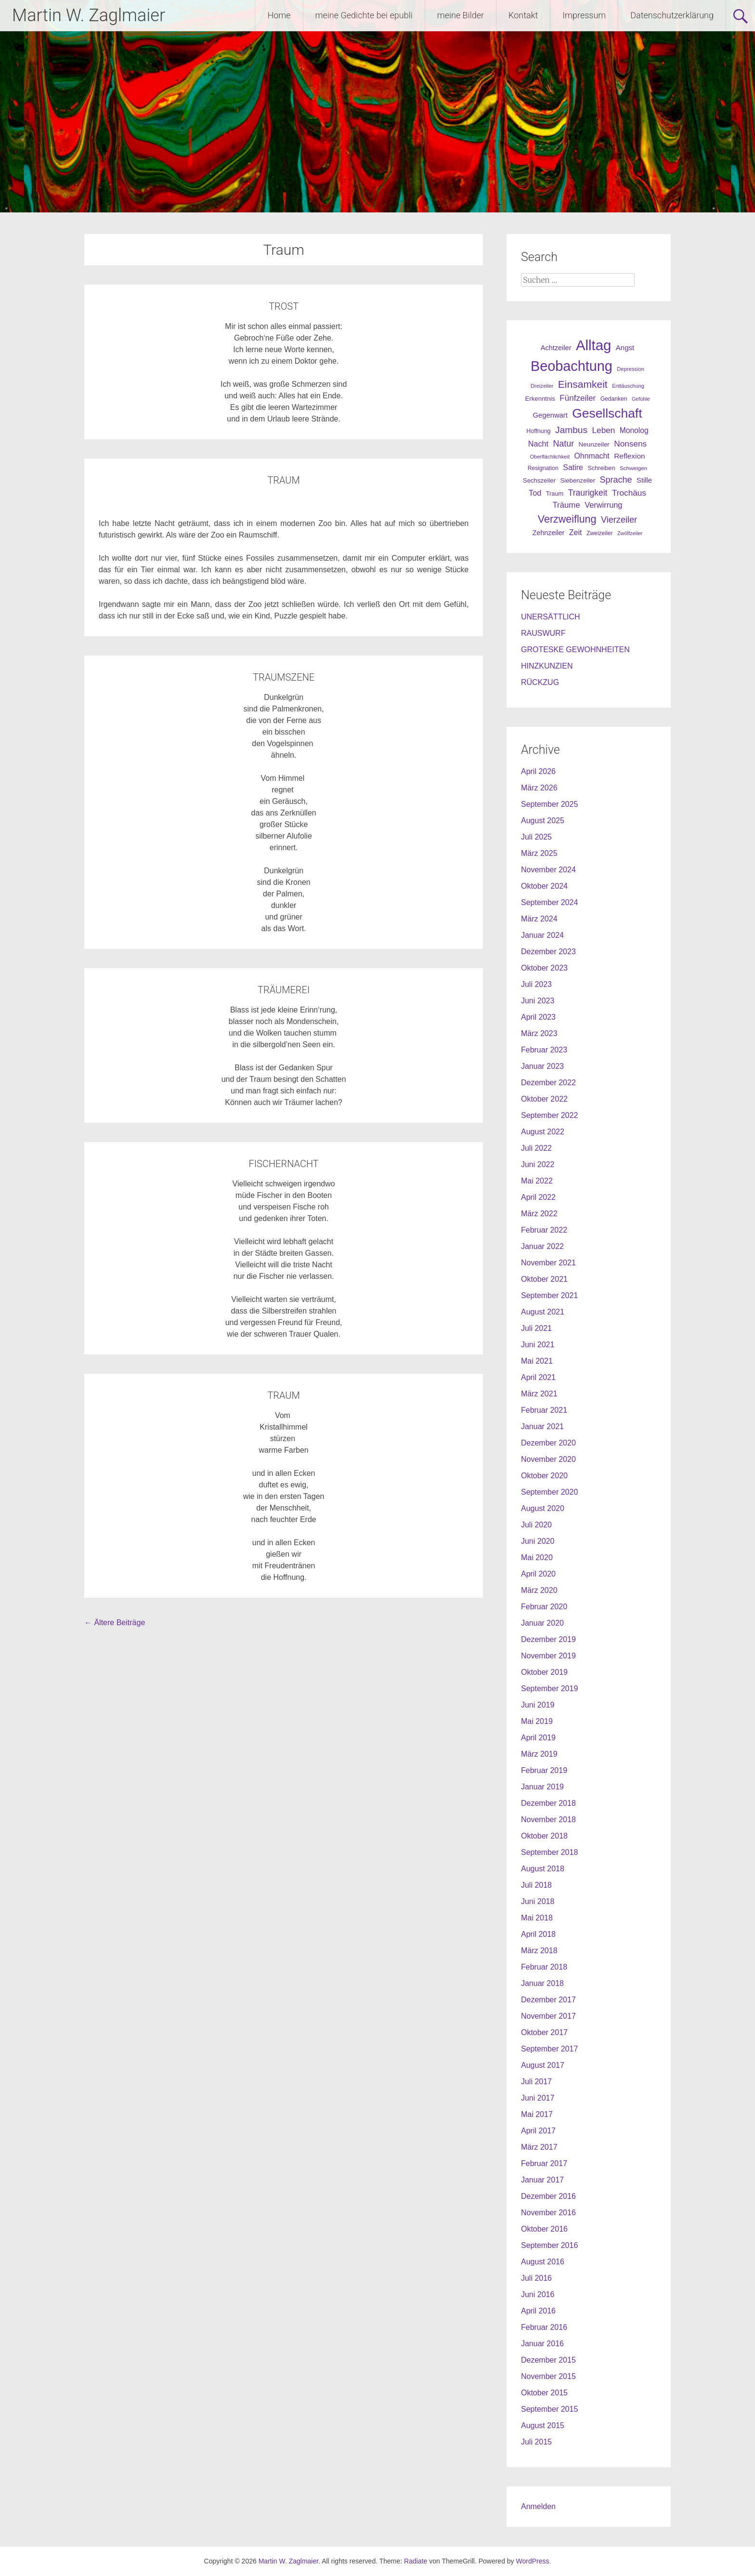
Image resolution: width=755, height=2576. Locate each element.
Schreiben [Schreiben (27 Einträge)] (601, 468)
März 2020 (539, 1590)
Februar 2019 (544, 1770)
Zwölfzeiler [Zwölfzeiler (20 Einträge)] (629, 533)
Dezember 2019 (548, 1639)
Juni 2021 (537, 1345)
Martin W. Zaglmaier (88, 15)
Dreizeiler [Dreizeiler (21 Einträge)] (542, 386)
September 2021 (549, 1295)
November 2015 (548, 2376)
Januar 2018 (542, 1983)
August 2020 (542, 1508)
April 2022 (538, 1197)
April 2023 (538, 1017)
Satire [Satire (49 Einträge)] (573, 467)
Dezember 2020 (548, 1443)
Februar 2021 (544, 1410)
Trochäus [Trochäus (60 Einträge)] (629, 493)
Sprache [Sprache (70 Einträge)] (616, 480)
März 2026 (539, 788)
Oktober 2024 (544, 886)
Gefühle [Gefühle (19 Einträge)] (641, 399)
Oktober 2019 (544, 1672)
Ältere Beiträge (114, 1622)
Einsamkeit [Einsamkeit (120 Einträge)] (583, 384)
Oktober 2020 (544, 1476)
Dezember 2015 (548, 2360)
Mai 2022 (537, 1181)
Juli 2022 (536, 1148)
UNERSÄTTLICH (550, 617)
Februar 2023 (544, 1050)
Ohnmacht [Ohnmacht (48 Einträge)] (592, 456)
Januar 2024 (542, 935)
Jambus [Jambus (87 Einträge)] (571, 430)
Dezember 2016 (548, 2196)
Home (278, 15)
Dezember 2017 (548, 2000)
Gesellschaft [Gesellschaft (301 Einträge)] (607, 413)
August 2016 (542, 2262)
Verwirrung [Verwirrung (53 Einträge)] (603, 504)
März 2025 (539, 853)
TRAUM (283, 480)
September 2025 (549, 804)
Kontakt (523, 15)
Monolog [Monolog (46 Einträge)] (634, 430)
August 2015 (542, 2425)
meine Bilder (460, 15)
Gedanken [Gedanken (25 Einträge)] (613, 398)
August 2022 (542, 1132)
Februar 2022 (544, 1230)
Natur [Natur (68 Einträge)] (563, 443)
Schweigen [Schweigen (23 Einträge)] (633, 468)
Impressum (584, 15)
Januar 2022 (542, 1246)
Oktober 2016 (544, 2229)
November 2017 (548, 2016)
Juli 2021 (536, 1328)
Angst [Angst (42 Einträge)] (625, 347)
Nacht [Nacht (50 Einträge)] (538, 443)
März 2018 (539, 1950)
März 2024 (539, 919)
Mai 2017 (537, 2114)
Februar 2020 (544, 1607)
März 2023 (539, 1033)
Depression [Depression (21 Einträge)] (630, 369)
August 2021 (542, 1312)
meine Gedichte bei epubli (364, 15)
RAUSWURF (543, 633)
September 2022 (549, 1115)
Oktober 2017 (544, 2032)
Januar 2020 (542, 1623)
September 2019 (549, 1688)
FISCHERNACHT (284, 1164)
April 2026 (538, 771)
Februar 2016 (544, 2327)
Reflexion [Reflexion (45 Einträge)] (629, 456)
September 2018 (549, 1852)
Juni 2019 (537, 1705)
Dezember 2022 (548, 1082)
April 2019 (538, 1738)
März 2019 (539, 1754)
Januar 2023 (542, 1066)
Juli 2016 (536, 2278)
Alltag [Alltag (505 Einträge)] (593, 345)
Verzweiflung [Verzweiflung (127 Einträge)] (567, 519)
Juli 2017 (536, 2081)
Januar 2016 (542, 2343)
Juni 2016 (537, 2294)
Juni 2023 (537, 1001)
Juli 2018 (536, 1885)
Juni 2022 (537, 1164)
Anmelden (538, 2506)
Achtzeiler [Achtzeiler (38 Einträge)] (556, 348)
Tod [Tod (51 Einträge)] (535, 492)
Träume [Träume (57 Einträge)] (566, 505)
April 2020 (538, 1574)
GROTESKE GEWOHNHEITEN (575, 649)
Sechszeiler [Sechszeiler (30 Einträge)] (539, 480)
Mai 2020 (537, 1557)
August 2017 (542, 2065)
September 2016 (549, 2245)
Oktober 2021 (544, 1279)
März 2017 (539, 2147)
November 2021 (548, 1263)
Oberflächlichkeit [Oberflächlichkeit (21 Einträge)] (550, 457)
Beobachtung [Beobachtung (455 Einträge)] (571, 366)
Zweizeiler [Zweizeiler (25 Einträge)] (599, 533)
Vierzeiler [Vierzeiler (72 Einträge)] (619, 520)
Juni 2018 (537, 1901)
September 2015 (549, 2409)
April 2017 (538, 2131)
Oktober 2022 (544, 1099)
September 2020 (549, 1492)
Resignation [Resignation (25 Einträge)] (543, 468)
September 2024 (549, 902)
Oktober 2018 (544, 1836)
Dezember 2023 (548, 951)
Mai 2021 (537, 1361)
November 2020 (548, 1459)
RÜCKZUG (540, 682)
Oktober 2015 (544, 2393)
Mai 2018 (537, 1918)
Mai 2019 (537, 1721)
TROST (284, 306)
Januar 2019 (542, 1787)
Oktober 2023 (544, 968)
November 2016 (548, 2212)
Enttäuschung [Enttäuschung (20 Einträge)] (628, 386)
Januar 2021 (542, 1426)
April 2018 (538, 1934)
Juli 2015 (536, 2442)
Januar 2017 (542, 2180)
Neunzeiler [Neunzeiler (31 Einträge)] (594, 444)
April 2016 (538, 2311)
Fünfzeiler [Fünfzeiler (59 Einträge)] (578, 398)
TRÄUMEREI (284, 990)
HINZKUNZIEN (547, 666)
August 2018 (542, 1869)
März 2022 (539, 1213)
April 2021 (538, 1377)
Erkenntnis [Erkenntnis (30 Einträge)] (540, 398)
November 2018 (548, 1819)
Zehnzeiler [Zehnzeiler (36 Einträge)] (549, 533)
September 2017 (549, 2049)
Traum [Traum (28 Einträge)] (555, 493)
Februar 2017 (544, 2163)
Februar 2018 (544, 1967)
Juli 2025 (536, 837)
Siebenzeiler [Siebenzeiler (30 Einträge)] (577, 480)
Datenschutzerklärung (672, 15)
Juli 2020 (536, 1525)
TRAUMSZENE (283, 677)
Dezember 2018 (548, 1803)
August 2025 (542, 820)
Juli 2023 (536, 984)
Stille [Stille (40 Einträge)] (644, 480)
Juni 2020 (537, 1541)
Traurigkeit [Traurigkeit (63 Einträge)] (588, 493)
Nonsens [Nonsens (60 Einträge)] (630, 443)
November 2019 (548, 1656)
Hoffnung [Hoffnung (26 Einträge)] (538, 431)
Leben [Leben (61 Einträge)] (603, 430)
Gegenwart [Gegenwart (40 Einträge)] (550, 415)
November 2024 (548, 870)
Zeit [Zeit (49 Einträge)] (575, 532)
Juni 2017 (537, 2098)
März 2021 (539, 1394)
